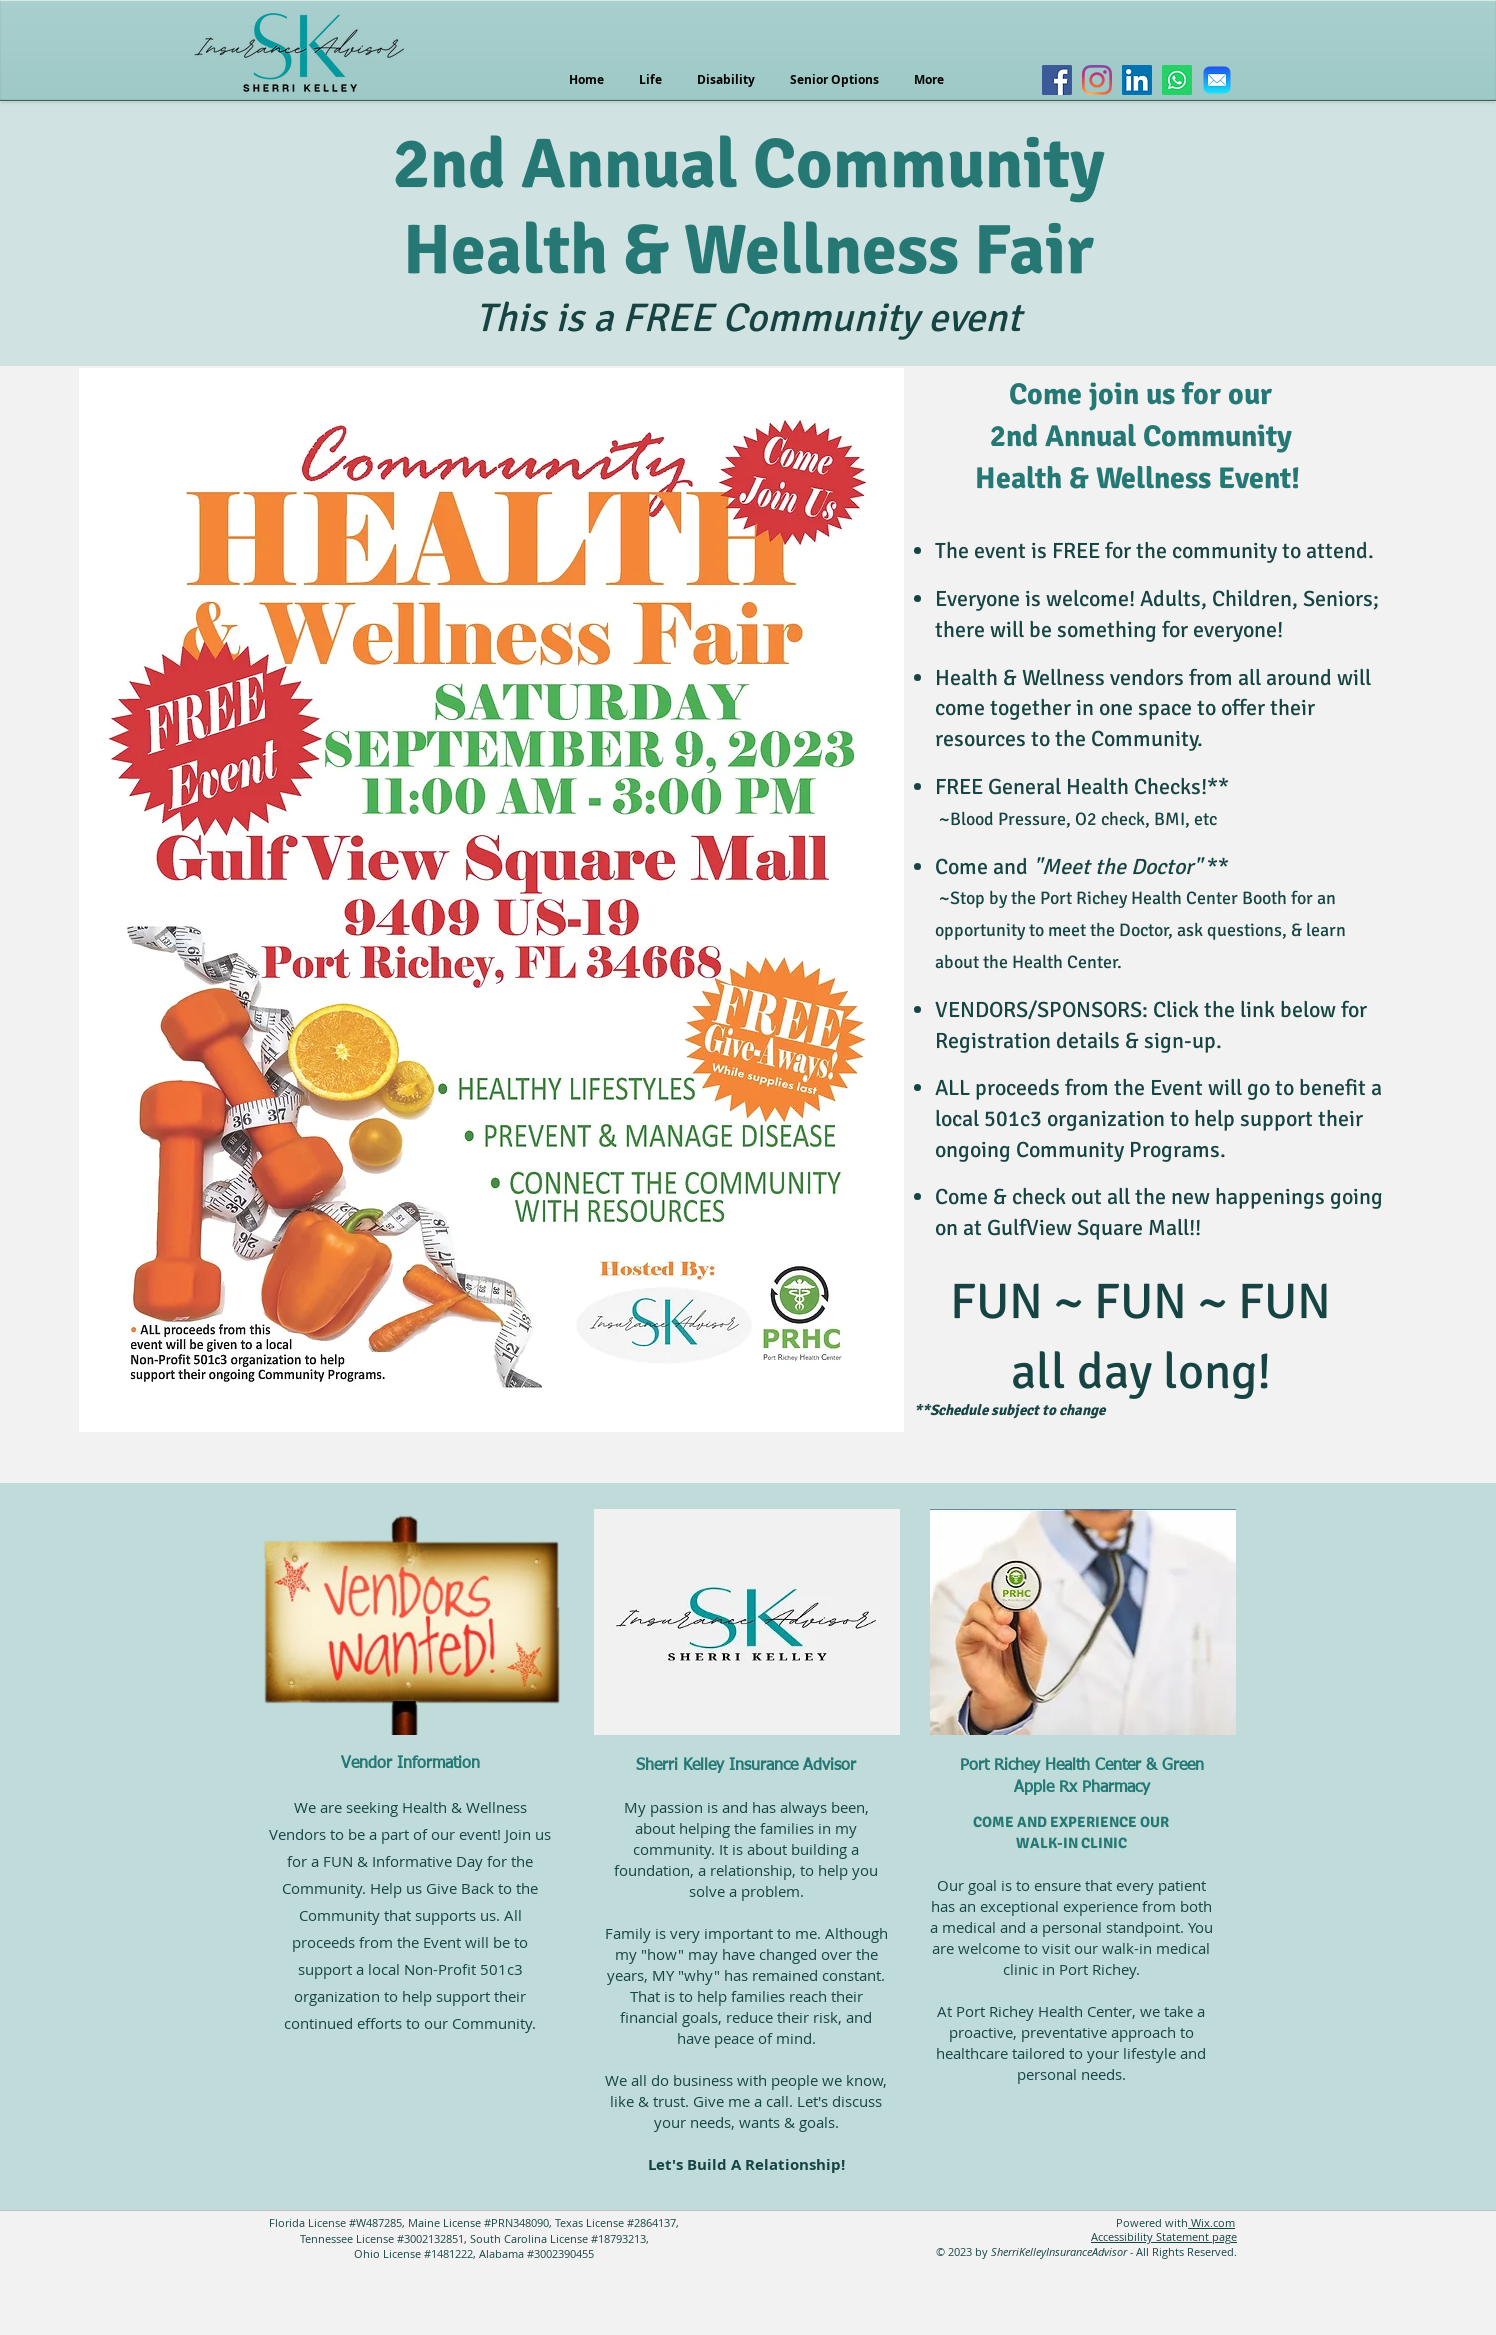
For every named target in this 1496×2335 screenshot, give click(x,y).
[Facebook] (1057, 80)
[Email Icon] (1217, 80)
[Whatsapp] (1177, 80)
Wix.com (1211, 2222)
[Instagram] (1097, 80)
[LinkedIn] (1137, 80)
